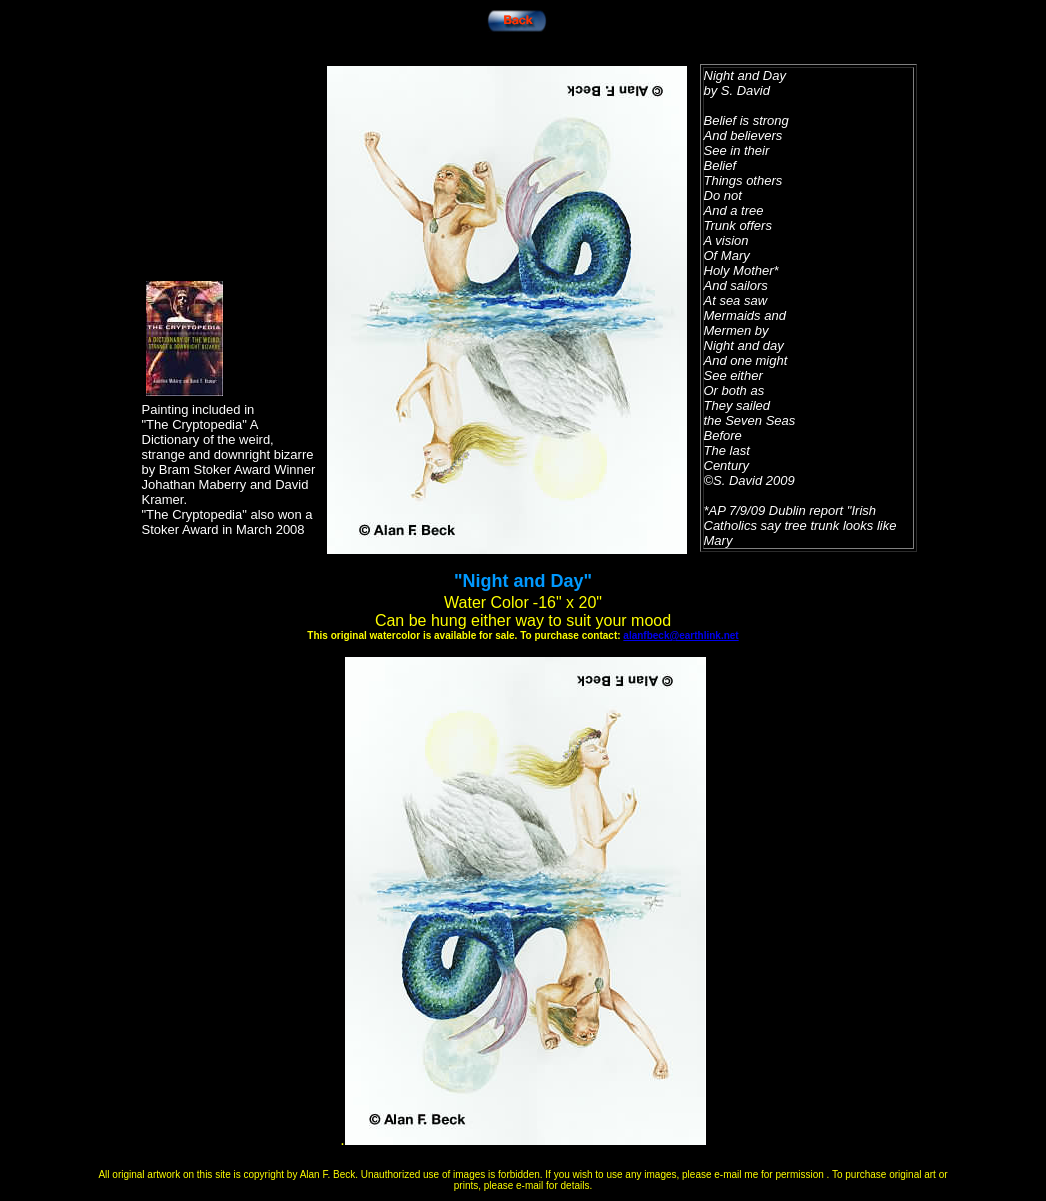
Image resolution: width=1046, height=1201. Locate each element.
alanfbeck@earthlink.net (680, 635)
